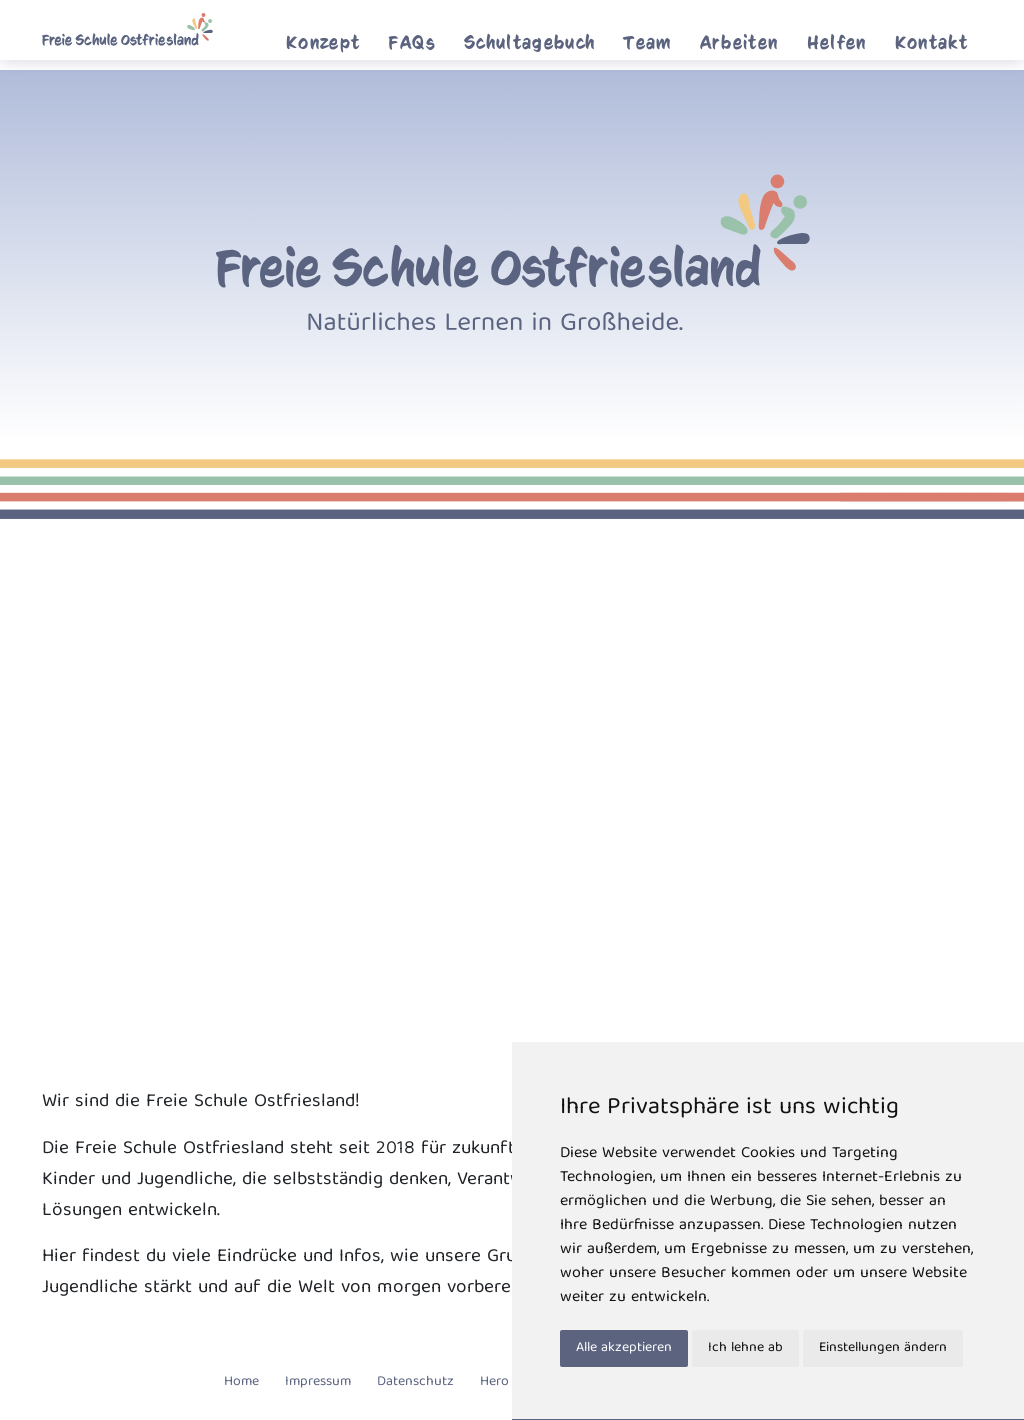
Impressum (318, 1382)
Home (241, 1382)
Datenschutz (415, 1382)
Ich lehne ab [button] (745, 1348)
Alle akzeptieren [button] (624, 1348)
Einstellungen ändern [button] (883, 1348)
